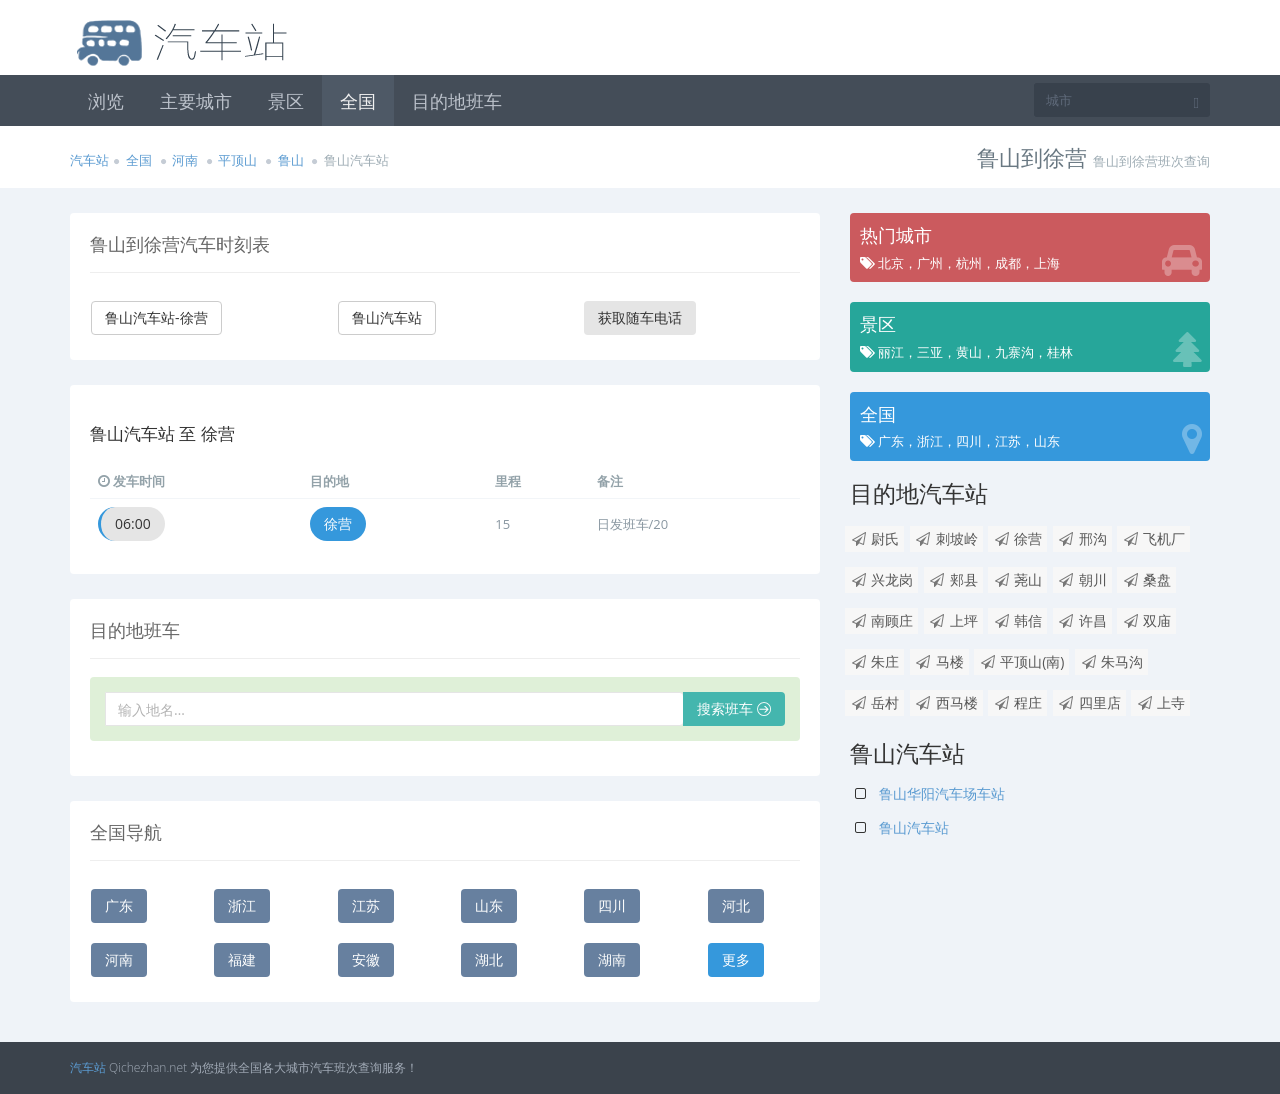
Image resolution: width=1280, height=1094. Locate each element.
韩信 (1017, 620)
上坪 (953, 620)
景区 (286, 101)
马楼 (939, 661)
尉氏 (874, 538)
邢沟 (1082, 538)
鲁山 (291, 160)
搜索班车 (734, 708)
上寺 (1160, 702)
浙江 (242, 905)
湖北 (489, 959)
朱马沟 (1111, 661)
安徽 (366, 959)
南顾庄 (881, 620)
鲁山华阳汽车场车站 (930, 793)
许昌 (1082, 620)
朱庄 (874, 661)
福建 (242, 959)
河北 (736, 905)
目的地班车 (457, 101)
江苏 (366, 905)
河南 (185, 160)
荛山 (1017, 579)
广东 (119, 905)
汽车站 (89, 160)
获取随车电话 (640, 317)
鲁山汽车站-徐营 (156, 317)
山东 (489, 905)
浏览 (106, 101)
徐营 (338, 523)
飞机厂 (1153, 538)
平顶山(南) (1021, 661)
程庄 (1017, 702)
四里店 (1089, 702)
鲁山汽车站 (387, 317)
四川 (612, 905)
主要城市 (196, 101)
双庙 (1146, 620)
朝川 (1082, 579)
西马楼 (946, 702)
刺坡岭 (946, 538)
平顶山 (237, 160)
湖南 (612, 959)
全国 (358, 101)
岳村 (874, 702)
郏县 (953, 579)
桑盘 (1146, 579)
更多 (736, 959)
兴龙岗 (881, 579)
